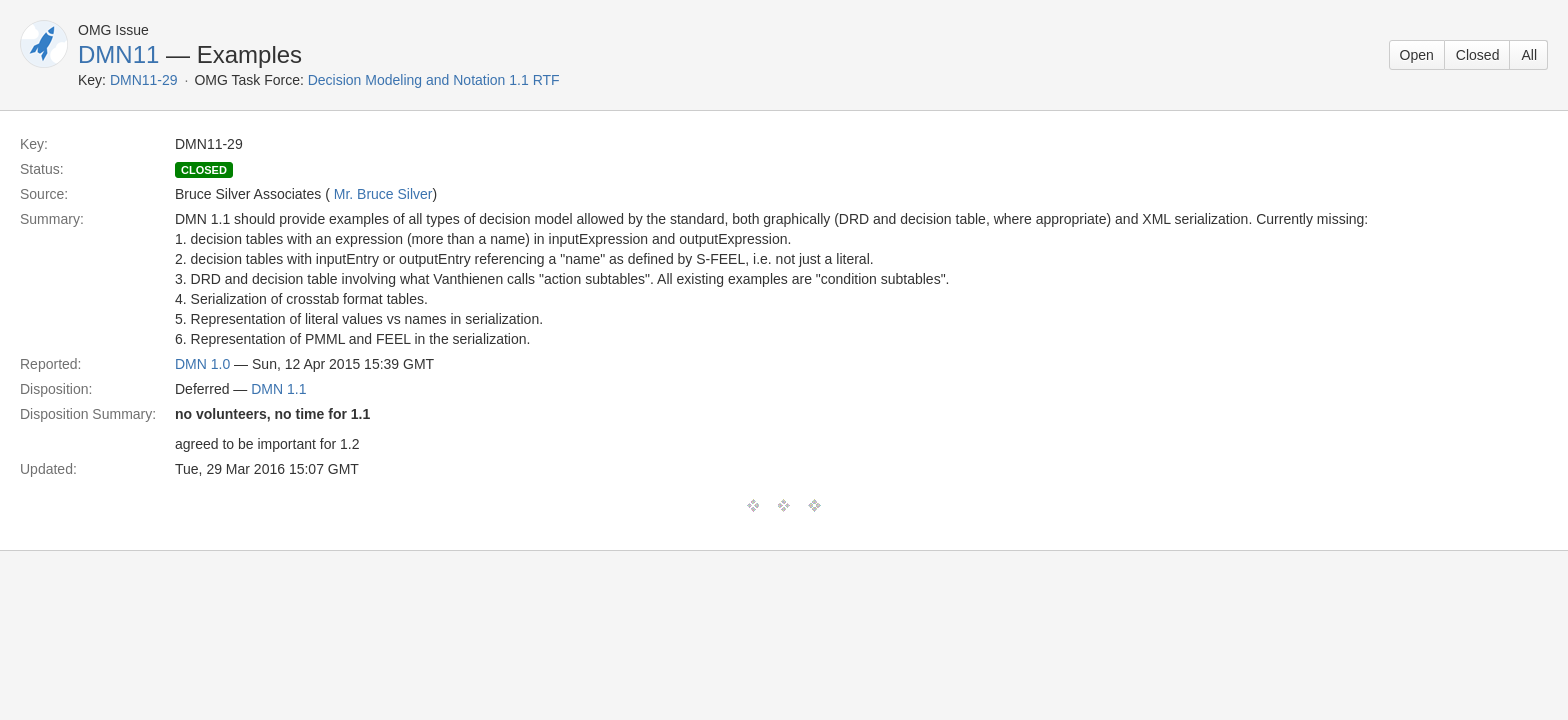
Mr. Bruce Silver (383, 194)
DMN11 (118, 54)
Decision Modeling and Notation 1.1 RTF (434, 80)
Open (1417, 55)
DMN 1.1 (278, 389)
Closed (1478, 55)
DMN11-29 (144, 80)
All (1529, 55)
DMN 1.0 (202, 364)
